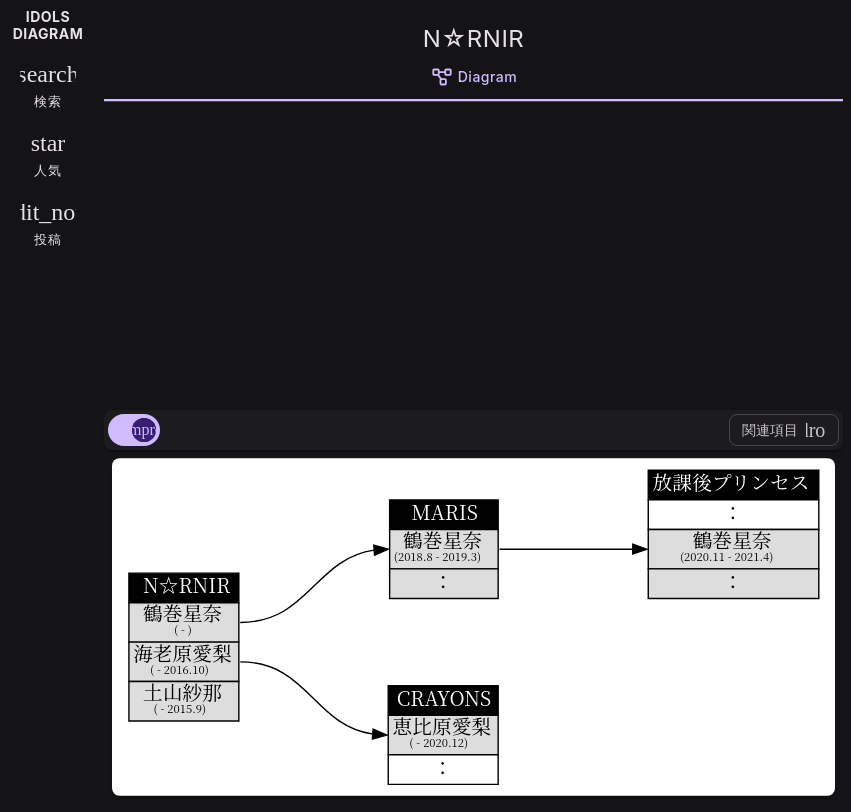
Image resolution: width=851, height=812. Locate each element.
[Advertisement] (473, 252)
